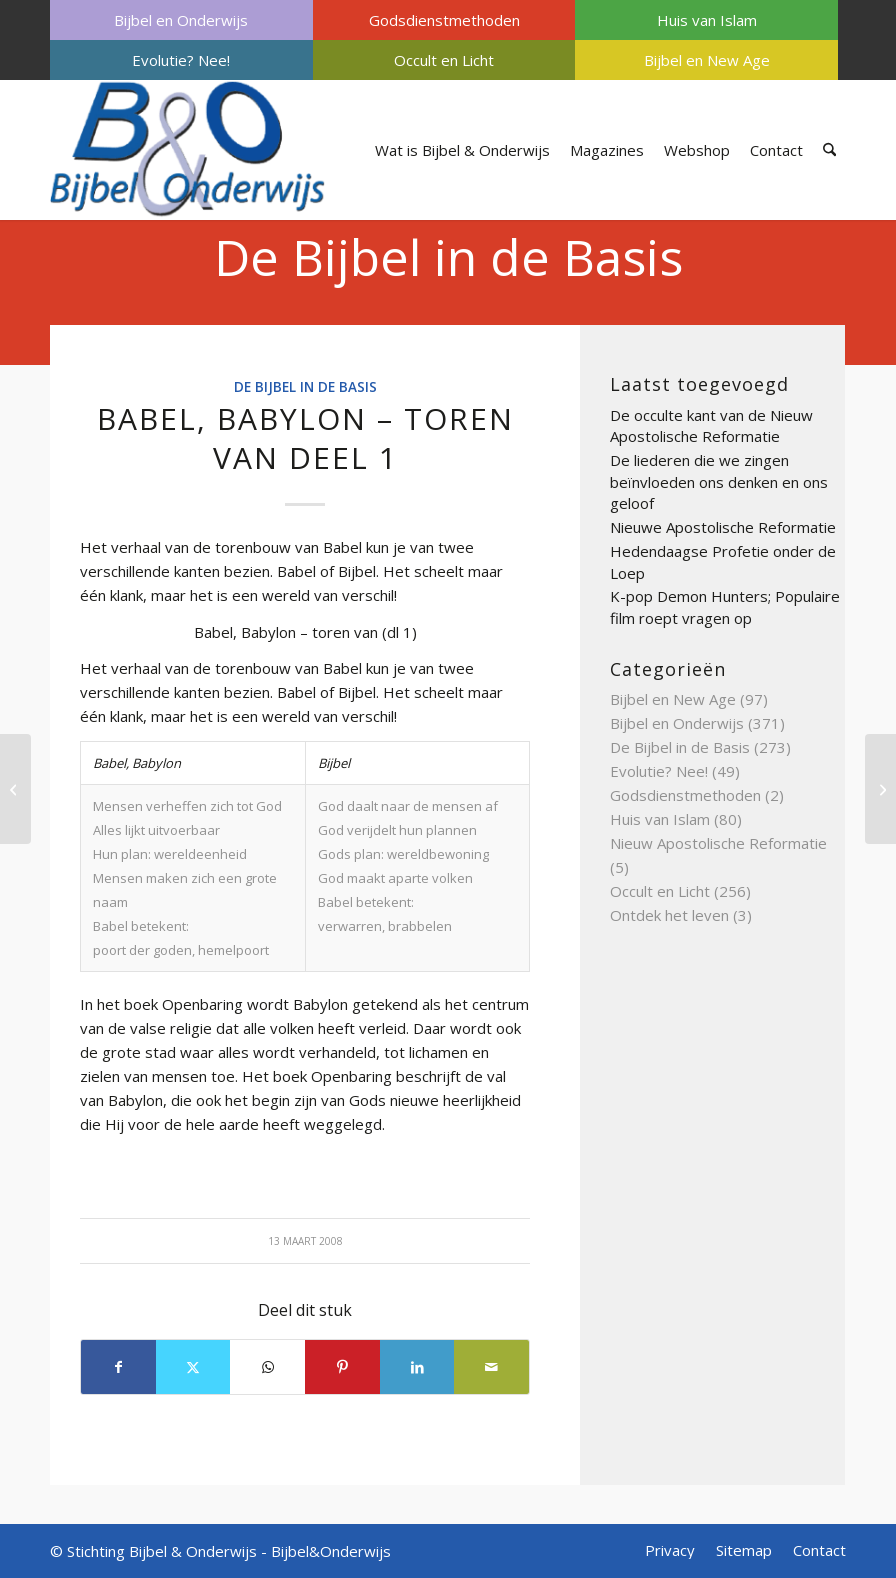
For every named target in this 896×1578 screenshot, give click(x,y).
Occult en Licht (444, 60)
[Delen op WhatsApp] (267, 1367)
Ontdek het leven (669, 915)
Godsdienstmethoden (444, 20)
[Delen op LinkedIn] (417, 1367)
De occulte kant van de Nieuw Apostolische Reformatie (711, 426)
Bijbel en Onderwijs (181, 20)
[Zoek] (829, 150)
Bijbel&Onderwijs (331, 1551)
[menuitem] (181, 20)
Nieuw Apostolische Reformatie (718, 843)
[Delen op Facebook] (118, 1367)
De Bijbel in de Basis (448, 257)
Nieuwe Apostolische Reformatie (723, 527)
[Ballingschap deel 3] (15, 789)
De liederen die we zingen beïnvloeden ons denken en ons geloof (719, 481)
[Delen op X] (193, 1367)
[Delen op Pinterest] (342, 1367)
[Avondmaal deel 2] (880, 789)
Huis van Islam (707, 20)
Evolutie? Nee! (181, 60)
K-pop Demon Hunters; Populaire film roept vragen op (725, 607)
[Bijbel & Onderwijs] (187, 150)
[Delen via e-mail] (491, 1367)
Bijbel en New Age (707, 60)
